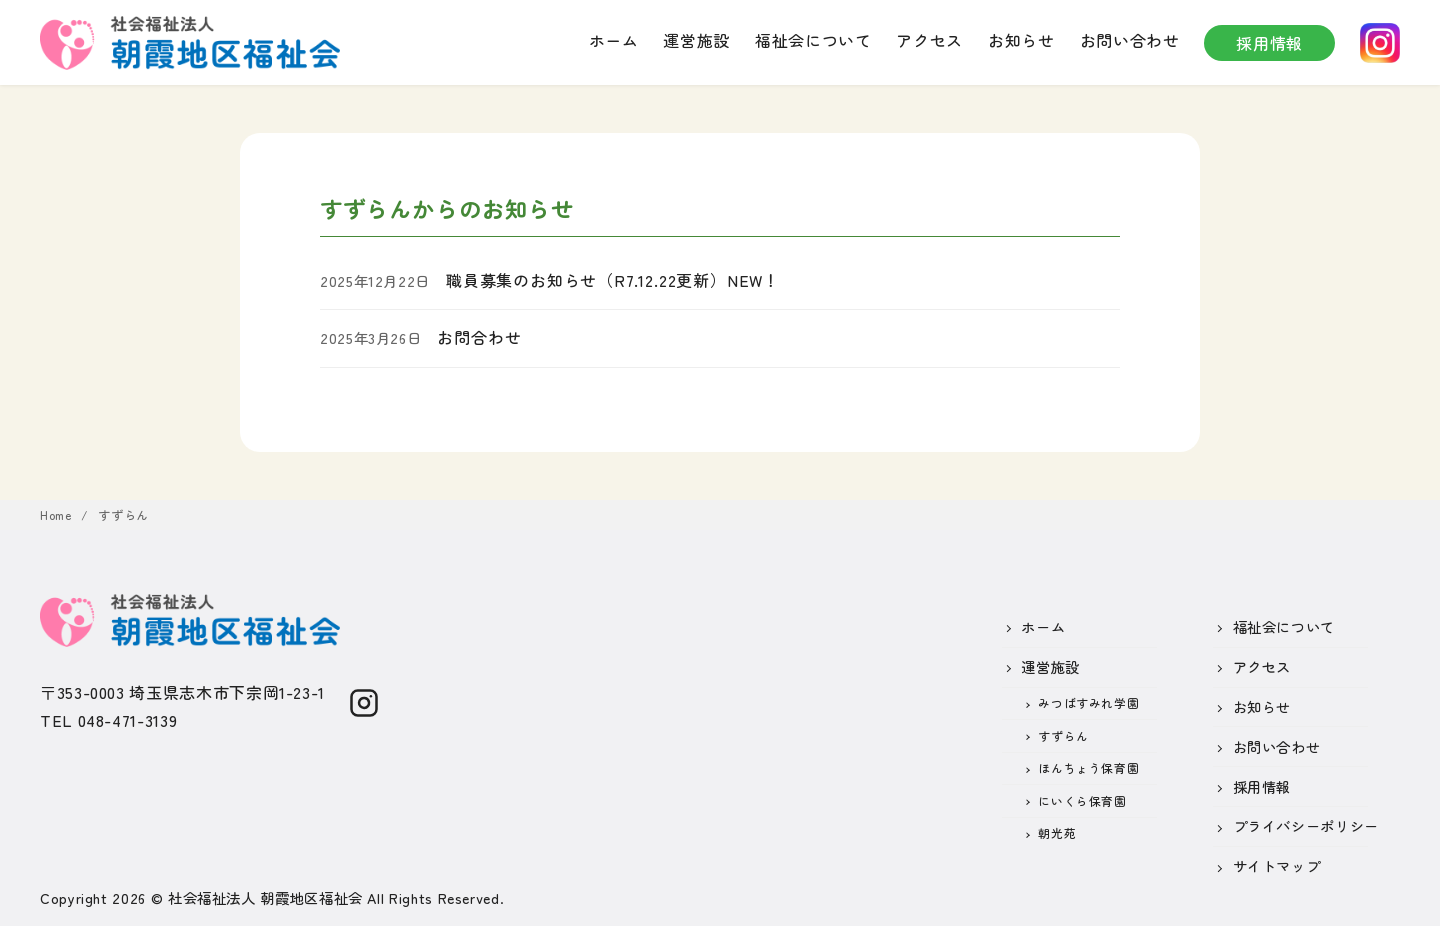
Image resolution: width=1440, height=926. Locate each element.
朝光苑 (1057, 832)
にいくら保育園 (1082, 800)
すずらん (123, 514)
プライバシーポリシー (1306, 825)
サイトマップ (1277, 865)
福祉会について (813, 40)
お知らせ (1021, 40)
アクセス (929, 40)
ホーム (614, 40)
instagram (1380, 43)
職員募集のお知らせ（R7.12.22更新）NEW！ (613, 280)
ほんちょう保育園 (1088, 767)
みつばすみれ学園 (1088, 702)
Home (57, 514)
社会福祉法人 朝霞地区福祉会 (265, 897)
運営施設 (696, 40)
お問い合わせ (1130, 40)
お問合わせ (479, 337)
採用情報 (1269, 43)
